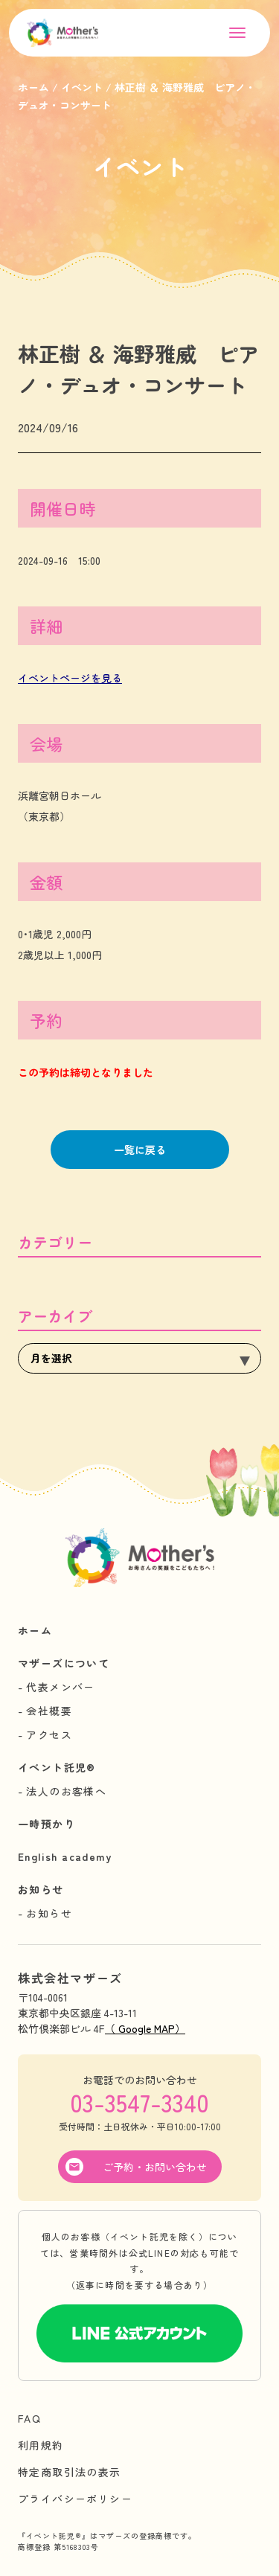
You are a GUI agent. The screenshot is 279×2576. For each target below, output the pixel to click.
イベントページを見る (70, 677)
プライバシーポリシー (75, 2498)
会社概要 (49, 1710)
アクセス (49, 1734)
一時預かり (46, 1823)
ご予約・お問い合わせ (155, 2166)
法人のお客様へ (66, 1791)
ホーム (35, 1630)
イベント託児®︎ (57, 1767)
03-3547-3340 (139, 2102)
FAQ (29, 2418)
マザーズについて (63, 1663)
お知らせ (41, 1889)
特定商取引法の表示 (69, 2471)
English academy (65, 1856)
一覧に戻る (140, 1149)
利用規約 (41, 2445)
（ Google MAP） (145, 2028)
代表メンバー (60, 1686)
